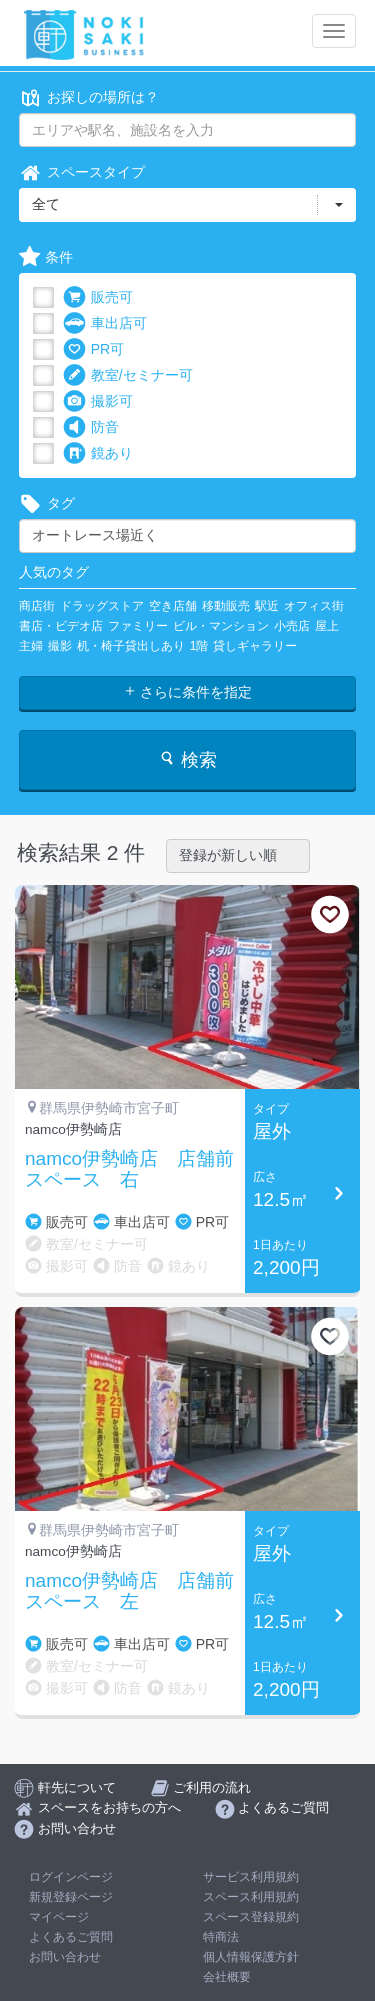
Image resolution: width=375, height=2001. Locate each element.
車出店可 (105, 323)
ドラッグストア (102, 606)
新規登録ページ (71, 1897)
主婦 (31, 646)
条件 (46, 257)
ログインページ (71, 1877)
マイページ (59, 1917)
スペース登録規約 (251, 1917)
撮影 (60, 646)
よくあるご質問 (71, 1937)
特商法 (221, 1937)
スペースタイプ (82, 172)
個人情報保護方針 (251, 1957)
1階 (199, 646)
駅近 (267, 606)
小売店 (292, 626)
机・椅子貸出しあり (131, 646)
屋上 (327, 626)
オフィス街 (314, 606)
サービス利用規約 (251, 1877)
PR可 (93, 349)
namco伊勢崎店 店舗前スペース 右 (129, 1169)
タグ (47, 503)
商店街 (37, 606)
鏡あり (98, 453)
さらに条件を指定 (188, 692)
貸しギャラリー (255, 646)
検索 (187, 759)
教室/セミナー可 (128, 375)
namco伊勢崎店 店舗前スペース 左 (129, 1591)
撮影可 (98, 401)
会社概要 (227, 1977)
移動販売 (226, 606)
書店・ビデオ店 (61, 626)
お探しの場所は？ (89, 97)
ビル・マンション (221, 626)
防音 (91, 427)
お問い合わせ (65, 1957)
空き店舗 (173, 606)
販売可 (98, 297)
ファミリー (138, 626)
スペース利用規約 (251, 1897)
